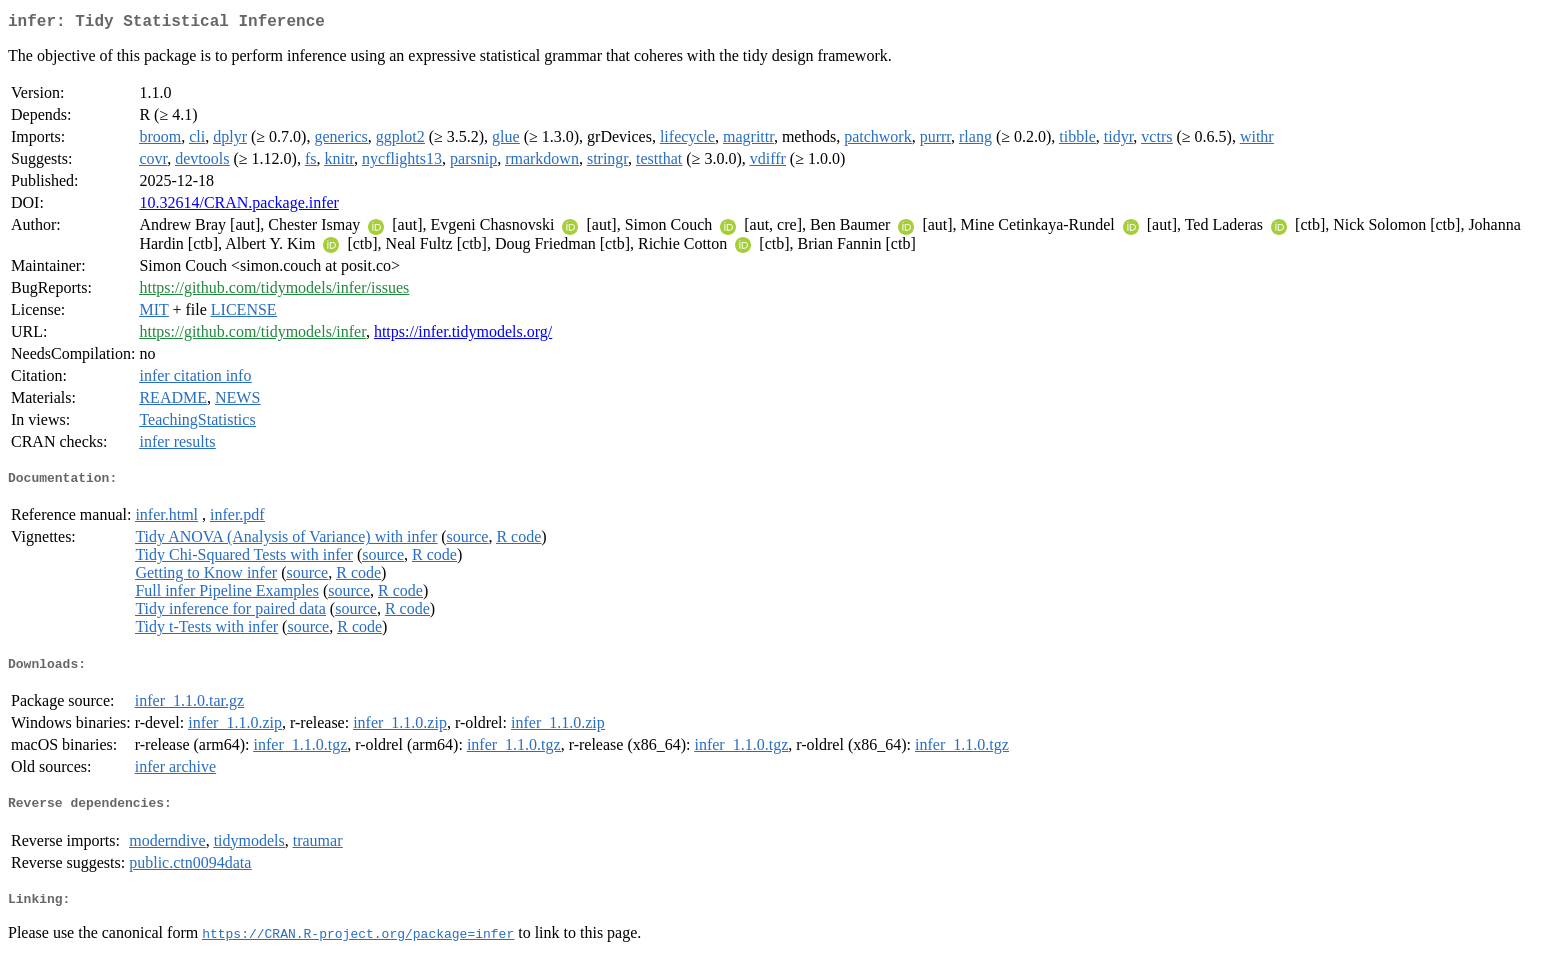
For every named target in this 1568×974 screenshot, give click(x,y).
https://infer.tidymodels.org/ (463, 335)
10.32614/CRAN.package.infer (239, 206)
